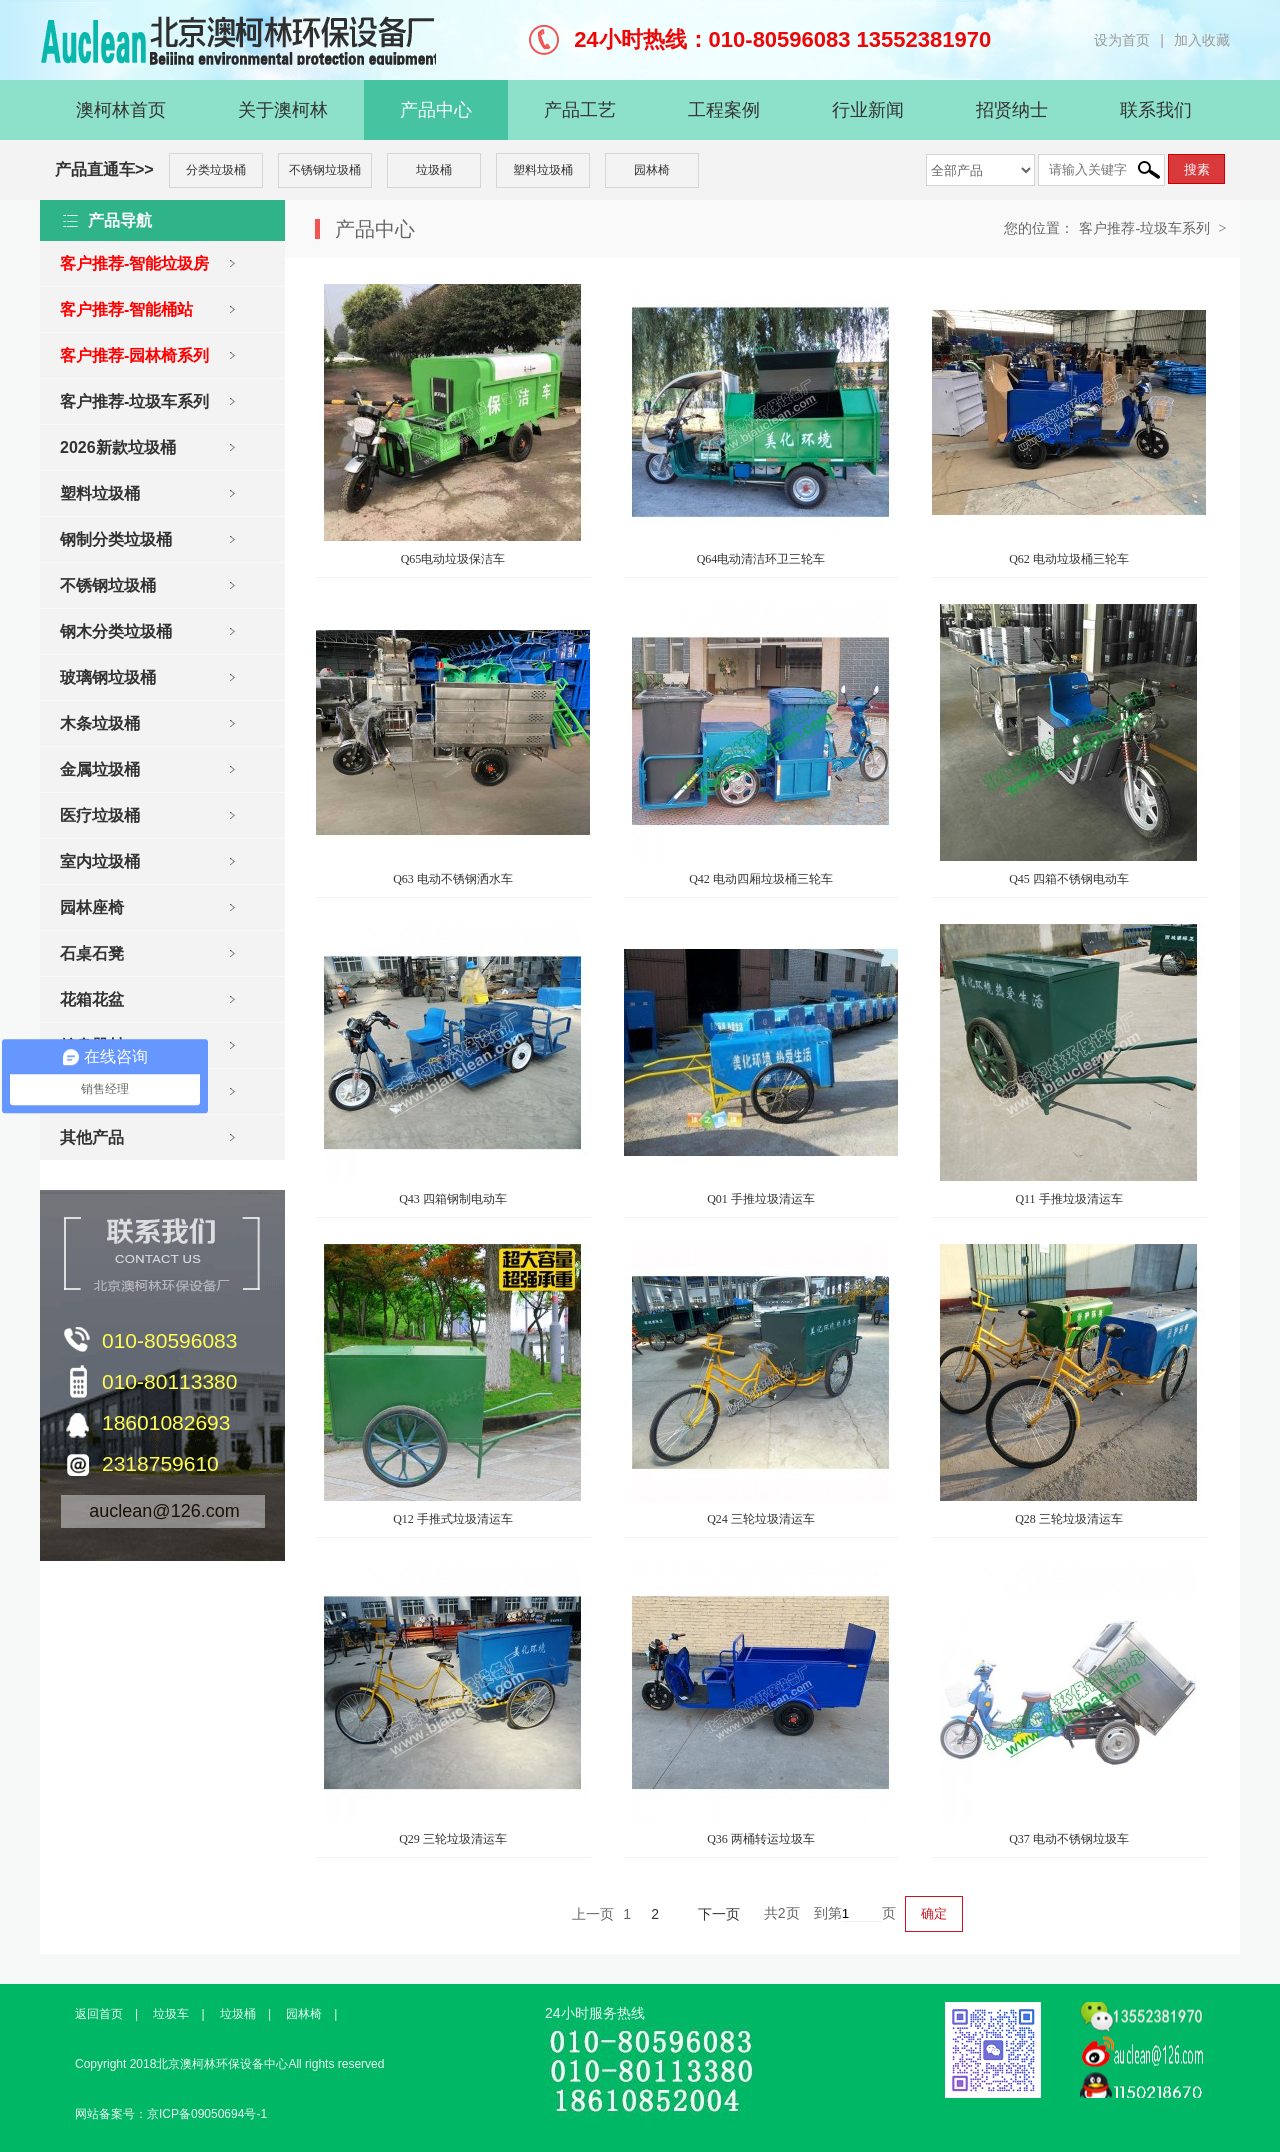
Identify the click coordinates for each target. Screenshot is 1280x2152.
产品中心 (436, 110)
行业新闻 (868, 110)
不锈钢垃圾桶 (325, 170)
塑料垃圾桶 (543, 170)
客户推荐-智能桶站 (126, 309)
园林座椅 (92, 907)
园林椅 (652, 170)
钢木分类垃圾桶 (116, 631)
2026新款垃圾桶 (118, 447)
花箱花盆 (92, 999)
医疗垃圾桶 (100, 815)
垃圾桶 (434, 170)
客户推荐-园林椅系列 (134, 355)
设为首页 (1122, 40)
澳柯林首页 (121, 110)
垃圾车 (171, 2014)
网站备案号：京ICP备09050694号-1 (171, 2114)
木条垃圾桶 (100, 723)
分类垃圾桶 (216, 170)
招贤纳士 (1012, 110)
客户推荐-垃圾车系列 (134, 401)
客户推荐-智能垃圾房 (134, 263)
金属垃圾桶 (100, 769)
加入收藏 (1202, 40)
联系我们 (1156, 110)
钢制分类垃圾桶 (116, 539)
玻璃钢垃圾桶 (108, 677)
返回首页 (99, 2014)
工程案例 (724, 110)
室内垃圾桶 (100, 861)
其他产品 (92, 1137)
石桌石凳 (92, 953)
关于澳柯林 (283, 110)
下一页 (719, 1914)
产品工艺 (580, 110)
